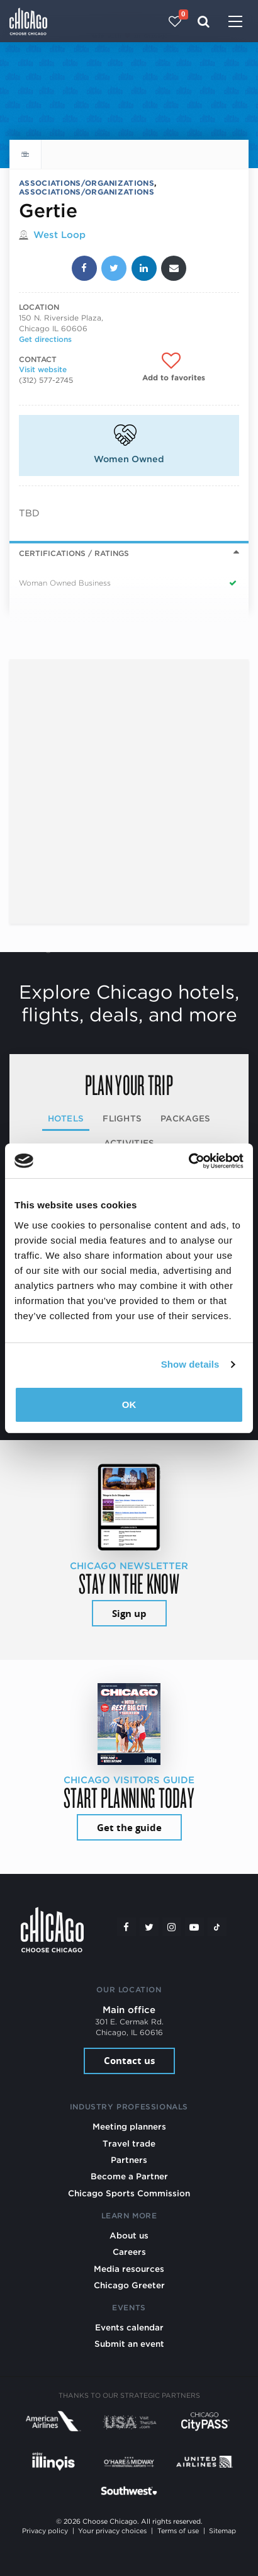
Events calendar (129, 2327)
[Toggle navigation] (235, 22)
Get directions (45, 339)
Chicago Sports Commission (129, 2193)
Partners (129, 2160)
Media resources (129, 2269)
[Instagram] (171, 1926)
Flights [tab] (122, 1118)
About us (129, 2235)
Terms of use (178, 2531)
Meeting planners (129, 2126)
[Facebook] (126, 1926)
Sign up (129, 1613)
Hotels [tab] (66, 1118)
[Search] (203, 21)
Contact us (129, 2060)
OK (129, 1404)
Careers (129, 2252)
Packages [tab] (185, 1118)
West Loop (59, 235)
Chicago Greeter (129, 2285)
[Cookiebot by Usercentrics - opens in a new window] (188, 1161)
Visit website (43, 369)
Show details (190, 1364)
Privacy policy (45, 2531)
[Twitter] (149, 1926)
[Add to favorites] (173, 367)
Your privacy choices (112, 2531)
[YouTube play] (194, 1926)
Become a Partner (129, 2176)
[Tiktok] (217, 1926)
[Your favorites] (175, 21)
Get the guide (129, 1827)
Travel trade (129, 2143)
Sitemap (222, 2531)
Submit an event (129, 2344)
